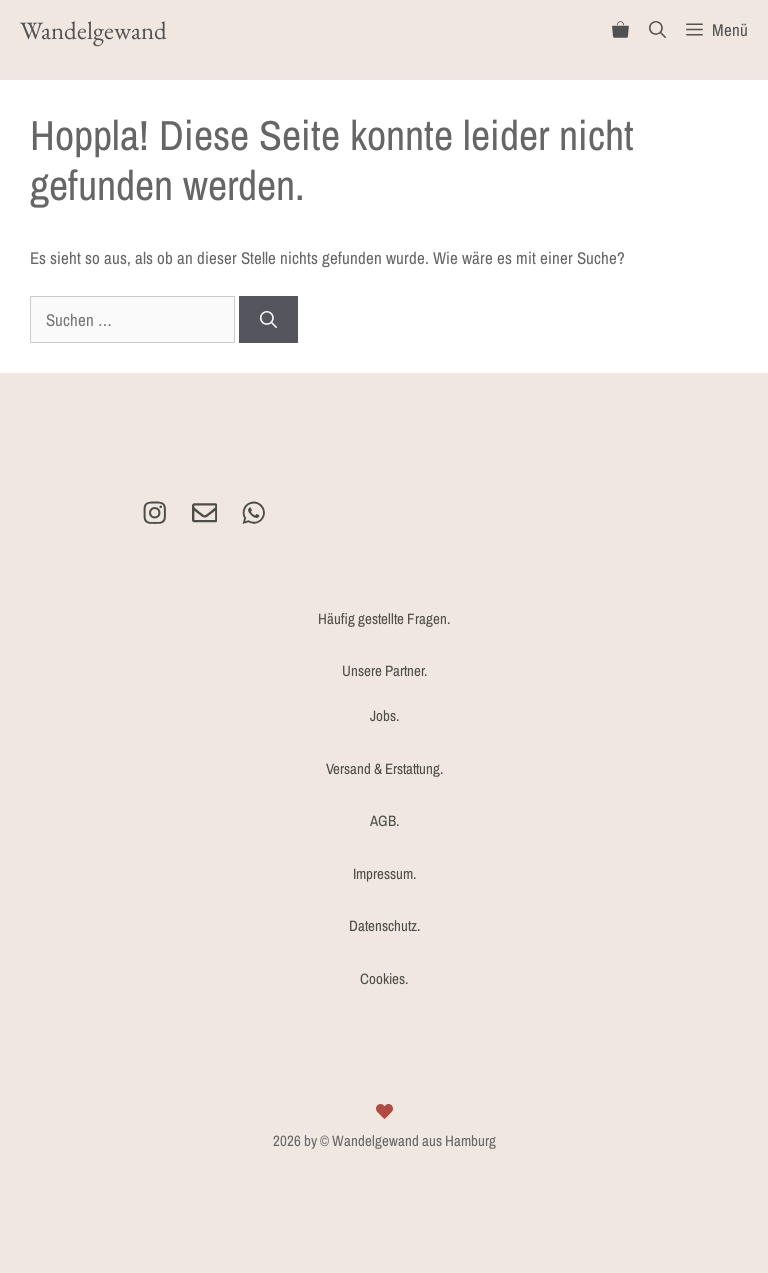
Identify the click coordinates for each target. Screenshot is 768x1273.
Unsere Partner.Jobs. (384, 693)
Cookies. (384, 978)
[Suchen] (268, 320)
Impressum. (384, 873)
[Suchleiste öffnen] (657, 30)
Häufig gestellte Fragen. (384, 618)
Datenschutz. (384, 925)
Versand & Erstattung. (384, 768)
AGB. (384, 820)
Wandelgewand (93, 30)
